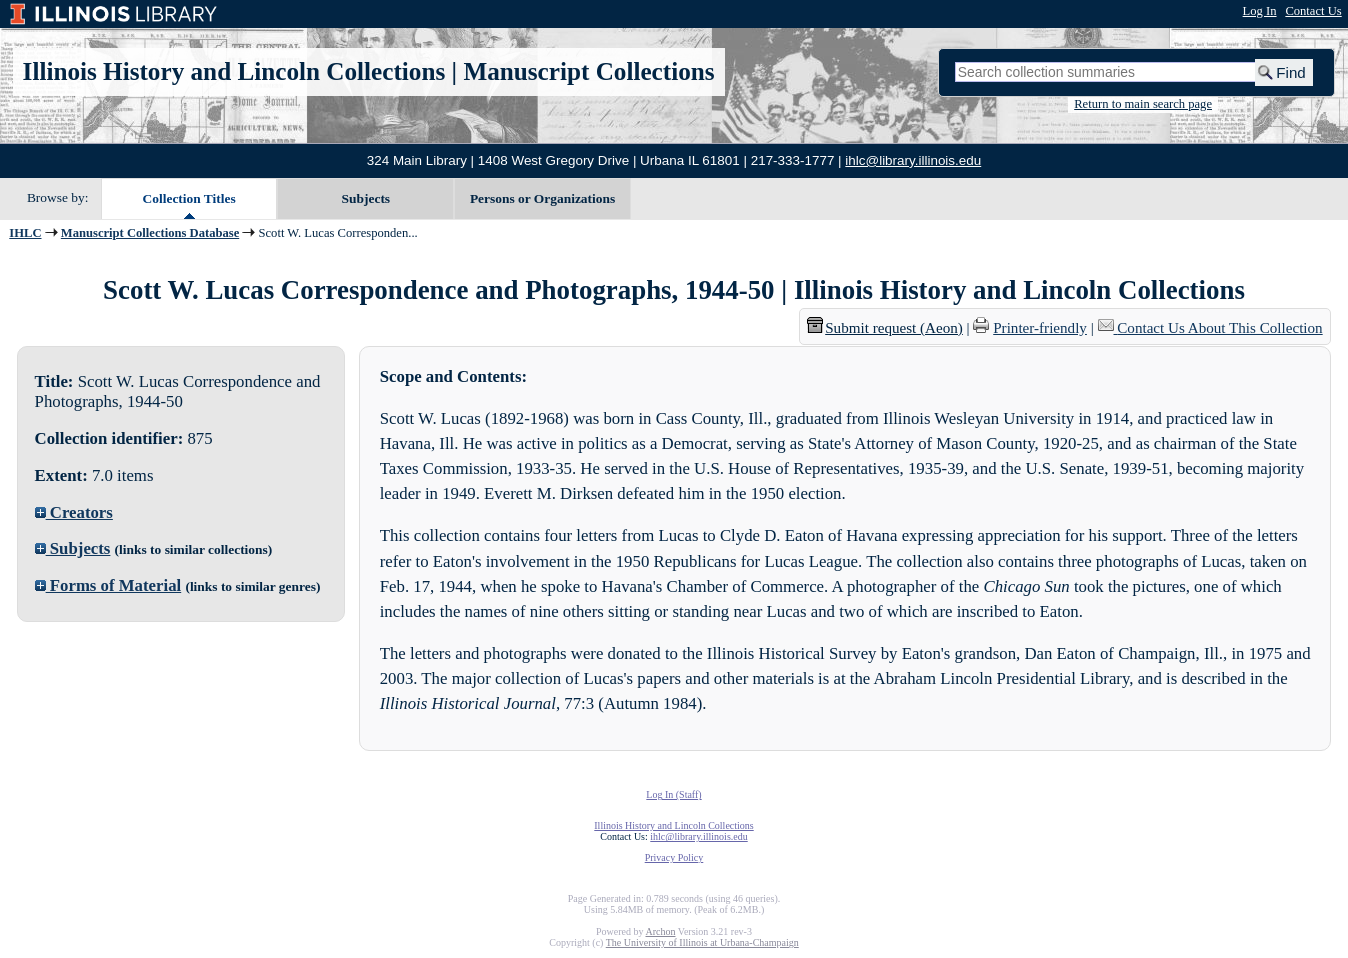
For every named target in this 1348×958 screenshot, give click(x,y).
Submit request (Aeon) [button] (885, 328)
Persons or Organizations (542, 198)
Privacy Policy (674, 857)
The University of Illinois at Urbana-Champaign (702, 942)
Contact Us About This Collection (1219, 328)
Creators (74, 512)
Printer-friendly (1040, 328)
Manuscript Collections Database (150, 233)
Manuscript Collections (588, 71)
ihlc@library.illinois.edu (913, 160)
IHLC (25, 233)
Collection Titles (189, 198)
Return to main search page (1143, 104)
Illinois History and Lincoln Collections (234, 71)
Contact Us (1313, 11)
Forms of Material (108, 585)
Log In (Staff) (673, 794)
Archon (660, 931)
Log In (1260, 11)
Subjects (366, 198)
